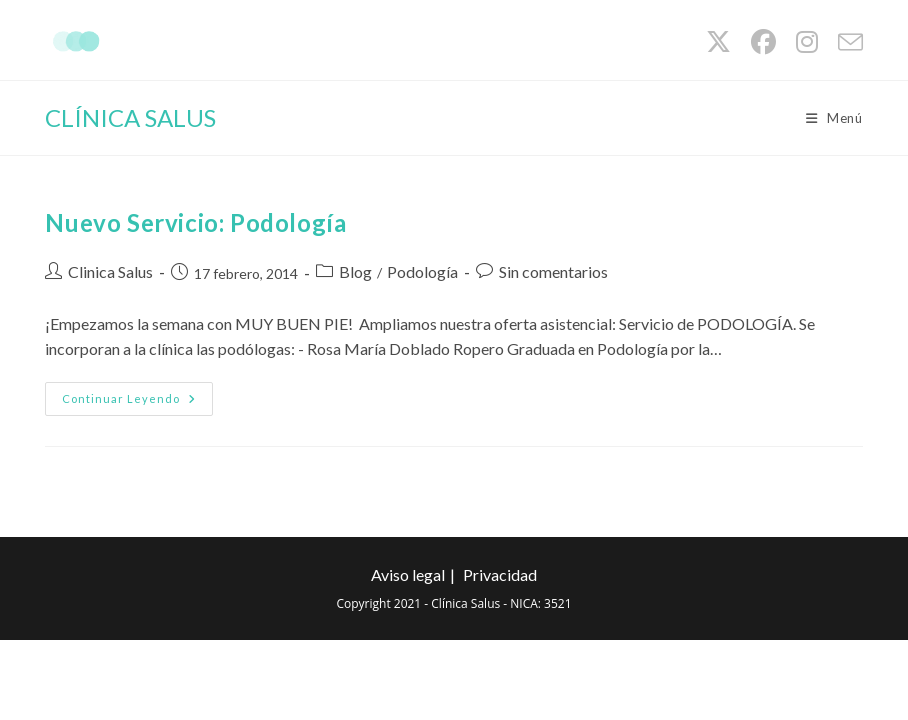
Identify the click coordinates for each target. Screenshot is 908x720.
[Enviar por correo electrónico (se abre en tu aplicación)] (845, 42)
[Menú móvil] (834, 118)
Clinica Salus (110, 271)
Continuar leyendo (137, 403)
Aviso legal (408, 574)
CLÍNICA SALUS (130, 117)
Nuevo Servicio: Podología (195, 222)
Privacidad (500, 574)
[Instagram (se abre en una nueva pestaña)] (807, 42)
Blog (355, 271)
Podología (422, 271)
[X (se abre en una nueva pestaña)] (718, 42)
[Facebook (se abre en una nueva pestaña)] (763, 42)
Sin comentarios (553, 271)
